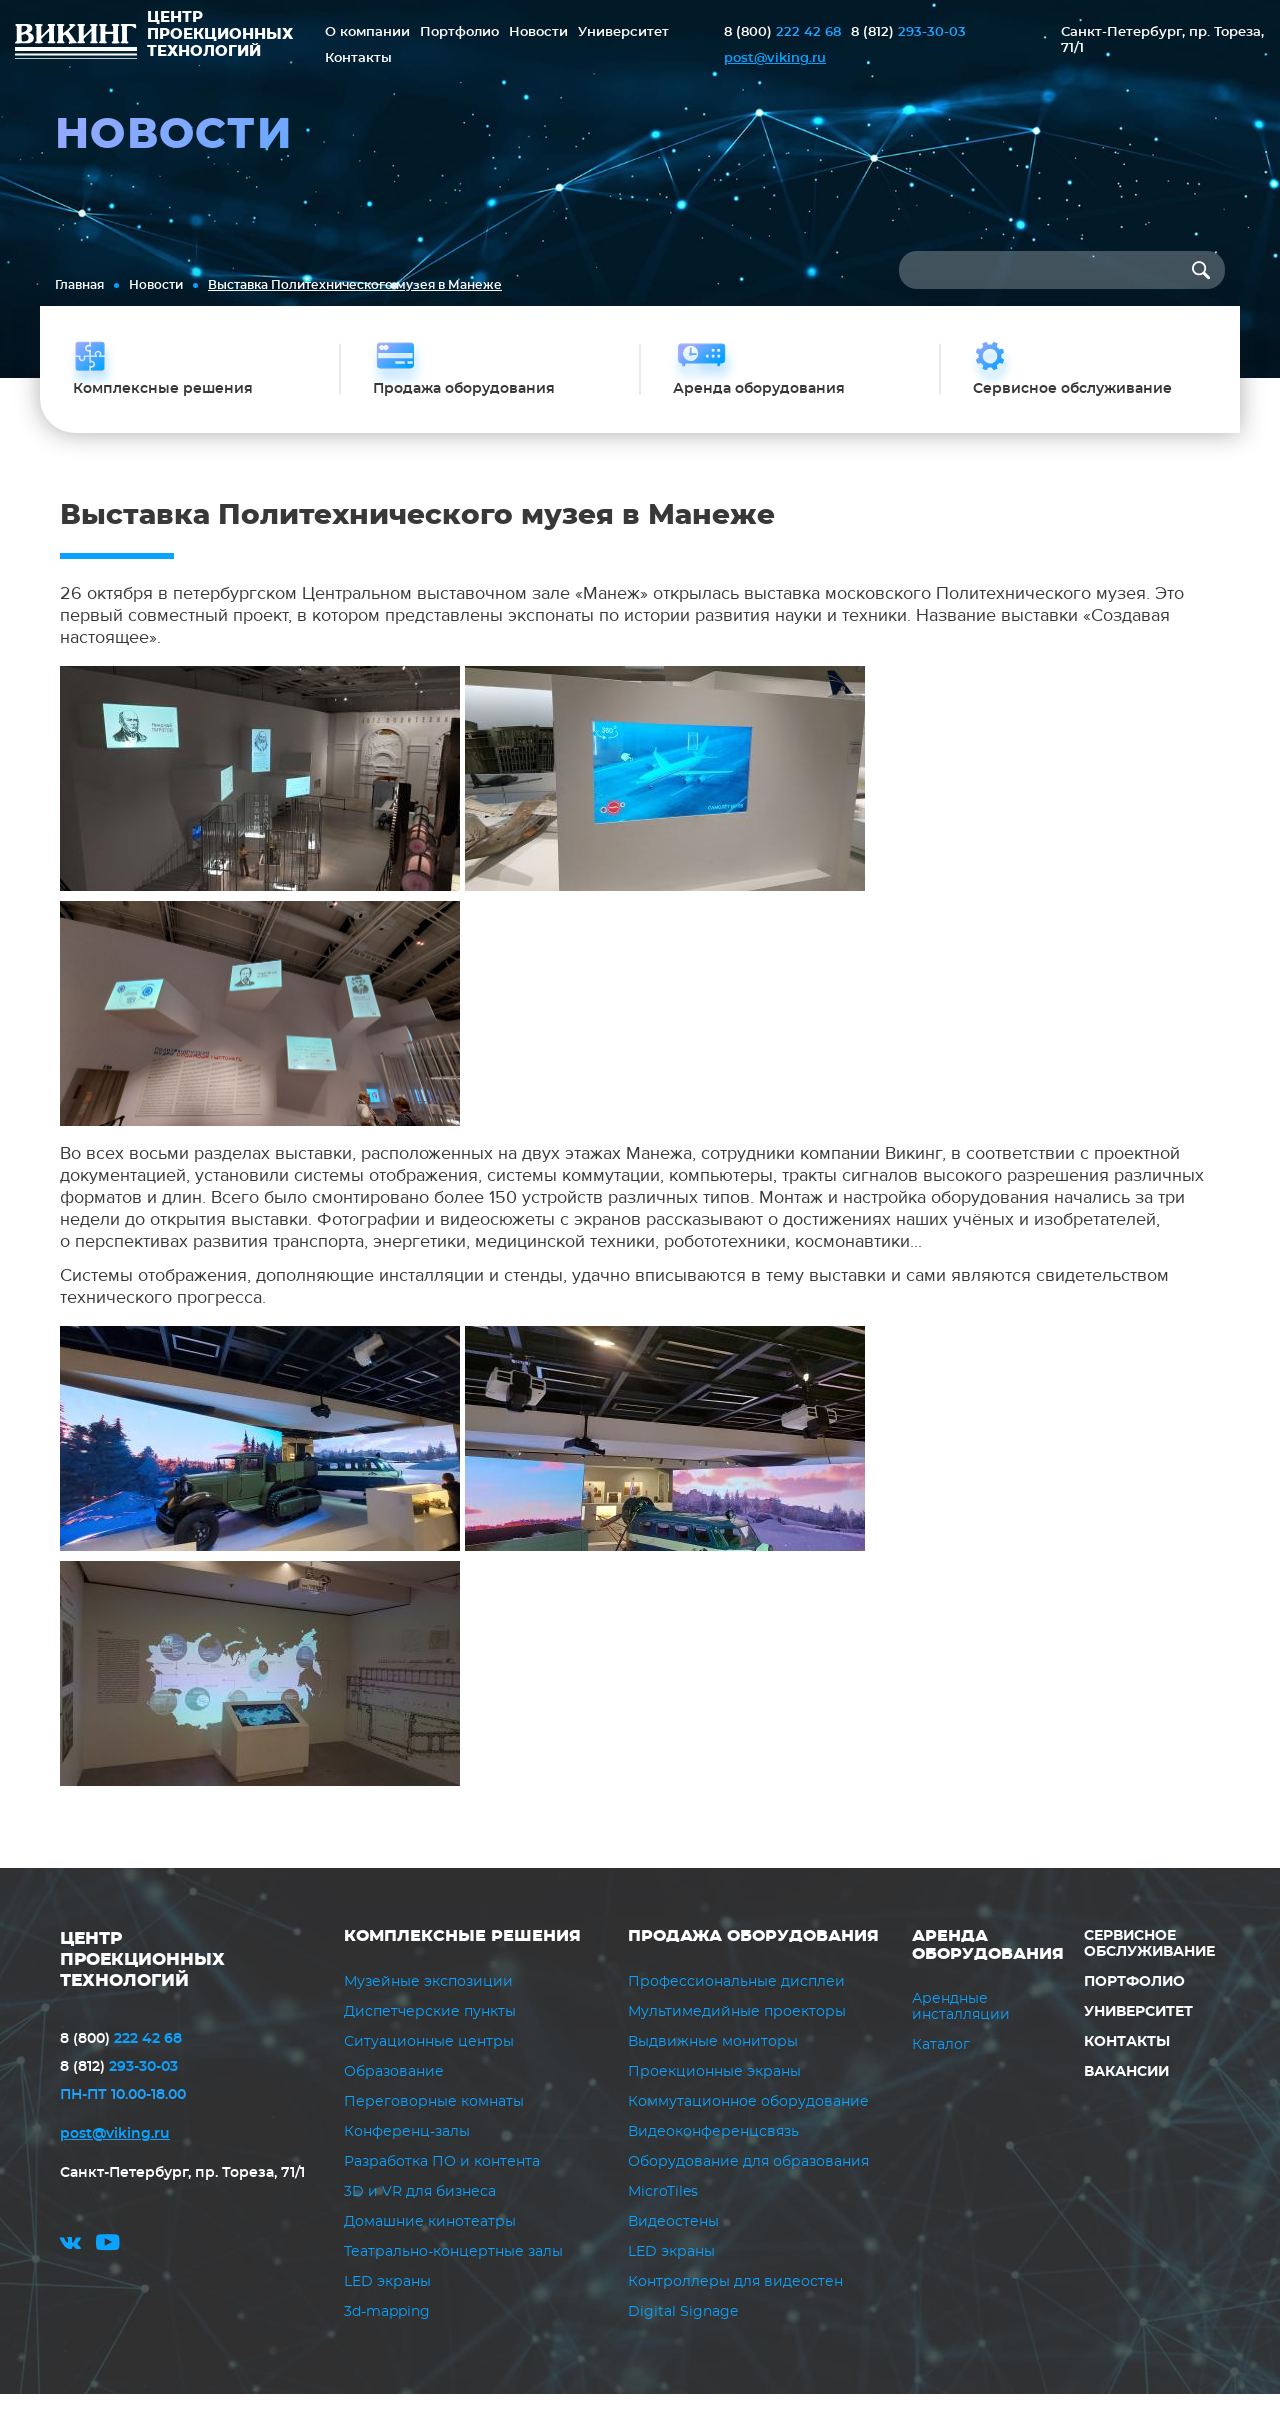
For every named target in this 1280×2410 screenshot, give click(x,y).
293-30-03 (908, 32)
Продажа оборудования (753, 1952)
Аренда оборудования (988, 1961)
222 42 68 (782, 32)
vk (70, 2264)
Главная (79, 285)
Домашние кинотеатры (430, 2238)
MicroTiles (663, 2208)
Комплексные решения (462, 1952)
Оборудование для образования (748, 2178)
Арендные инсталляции (961, 2023)
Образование (394, 2088)
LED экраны (387, 2298)
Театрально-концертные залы (453, 2268)
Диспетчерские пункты (430, 2028)
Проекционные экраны (714, 2088)
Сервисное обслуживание (1149, 1960)
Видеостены (673, 2238)
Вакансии (1126, 2088)
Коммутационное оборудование (748, 2118)
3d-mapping (387, 2328)
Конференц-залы (407, 2148)
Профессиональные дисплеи (736, 1998)
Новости (538, 32)
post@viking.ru (775, 58)
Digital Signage (683, 2328)
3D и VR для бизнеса (420, 2208)
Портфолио (459, 32)
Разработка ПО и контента (442, 2178)
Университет (623, 32)
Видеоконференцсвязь (713, 2148)
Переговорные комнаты (434, 2118)
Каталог (941, 2061)
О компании (367, 32)
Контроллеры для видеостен (735, 2298)
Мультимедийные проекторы (737, 2028)
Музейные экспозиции (428, 1998)
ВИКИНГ (76, 44)
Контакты (358, 58)
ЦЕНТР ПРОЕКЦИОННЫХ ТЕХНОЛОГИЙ (148, 1975)
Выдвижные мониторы (713, 2058)
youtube (108, 2264)
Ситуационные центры (429, 2058)
